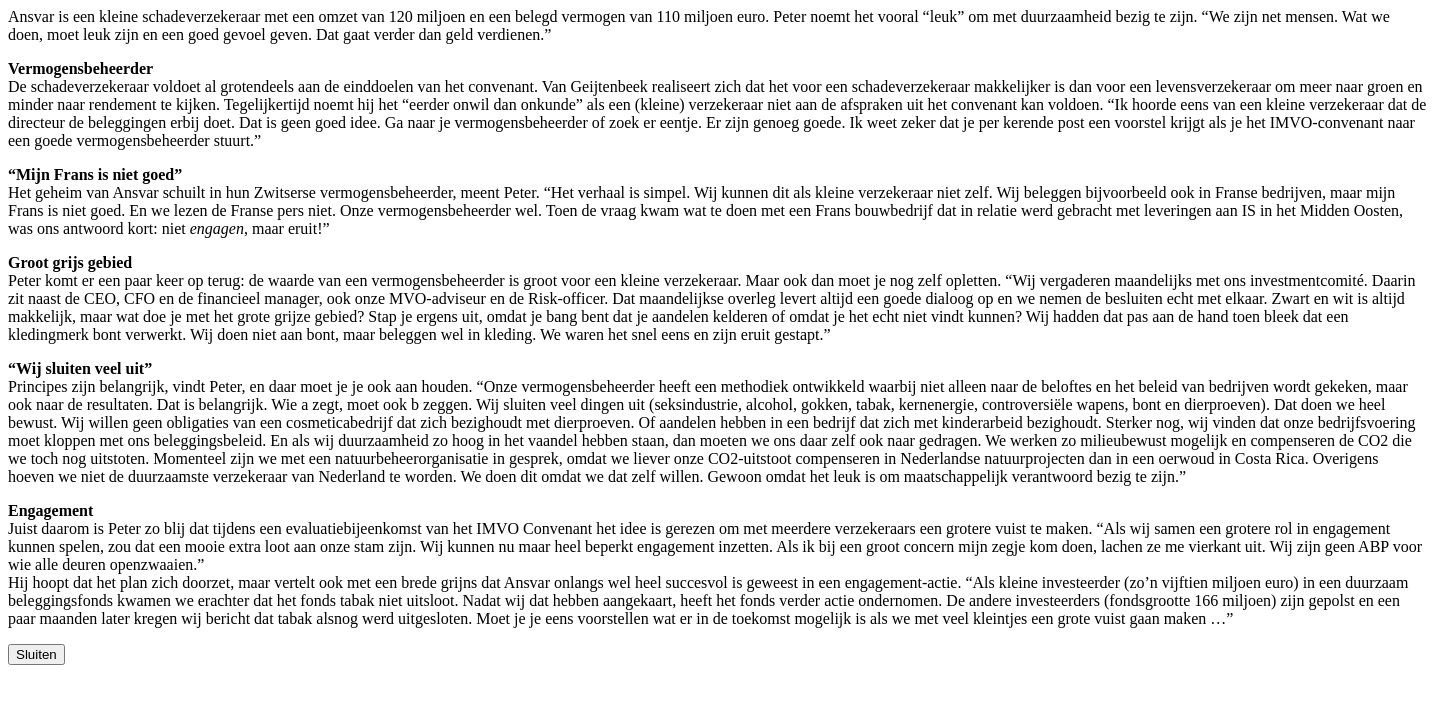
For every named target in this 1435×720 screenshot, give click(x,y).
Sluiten (36, 654)
